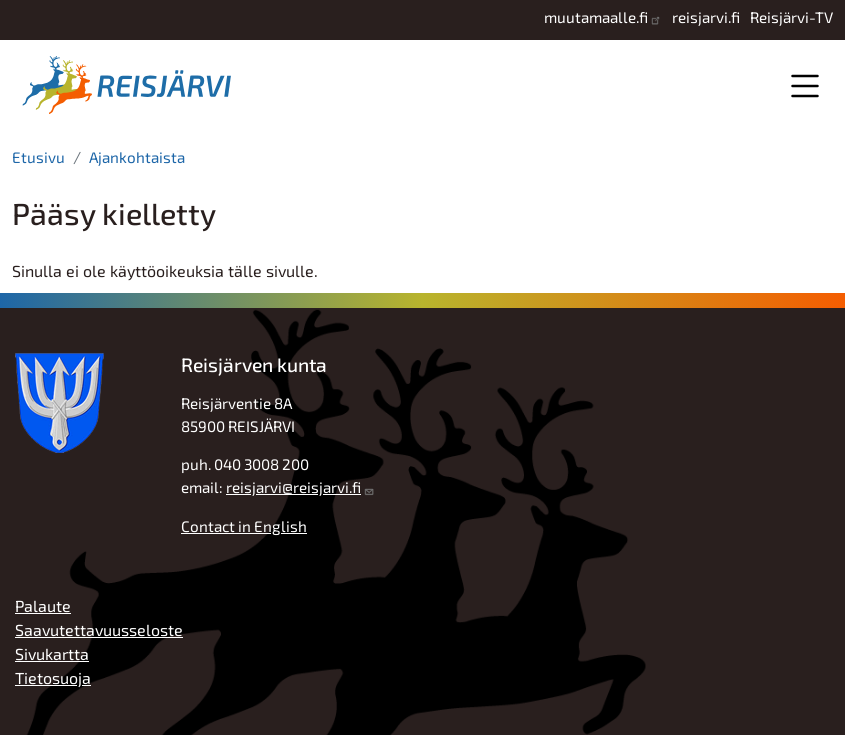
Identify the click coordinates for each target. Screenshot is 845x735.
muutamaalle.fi (596, 17)
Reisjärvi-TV (791, 17)
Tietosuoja (53, 677)
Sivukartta (52, 653)
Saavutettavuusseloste (99, 629)
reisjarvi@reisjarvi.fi (293, 487)
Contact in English (244, 526)
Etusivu (38, 157)
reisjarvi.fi (706, 17)
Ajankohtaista (137, 157)
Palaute (43, 605)
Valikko (804, 85)
